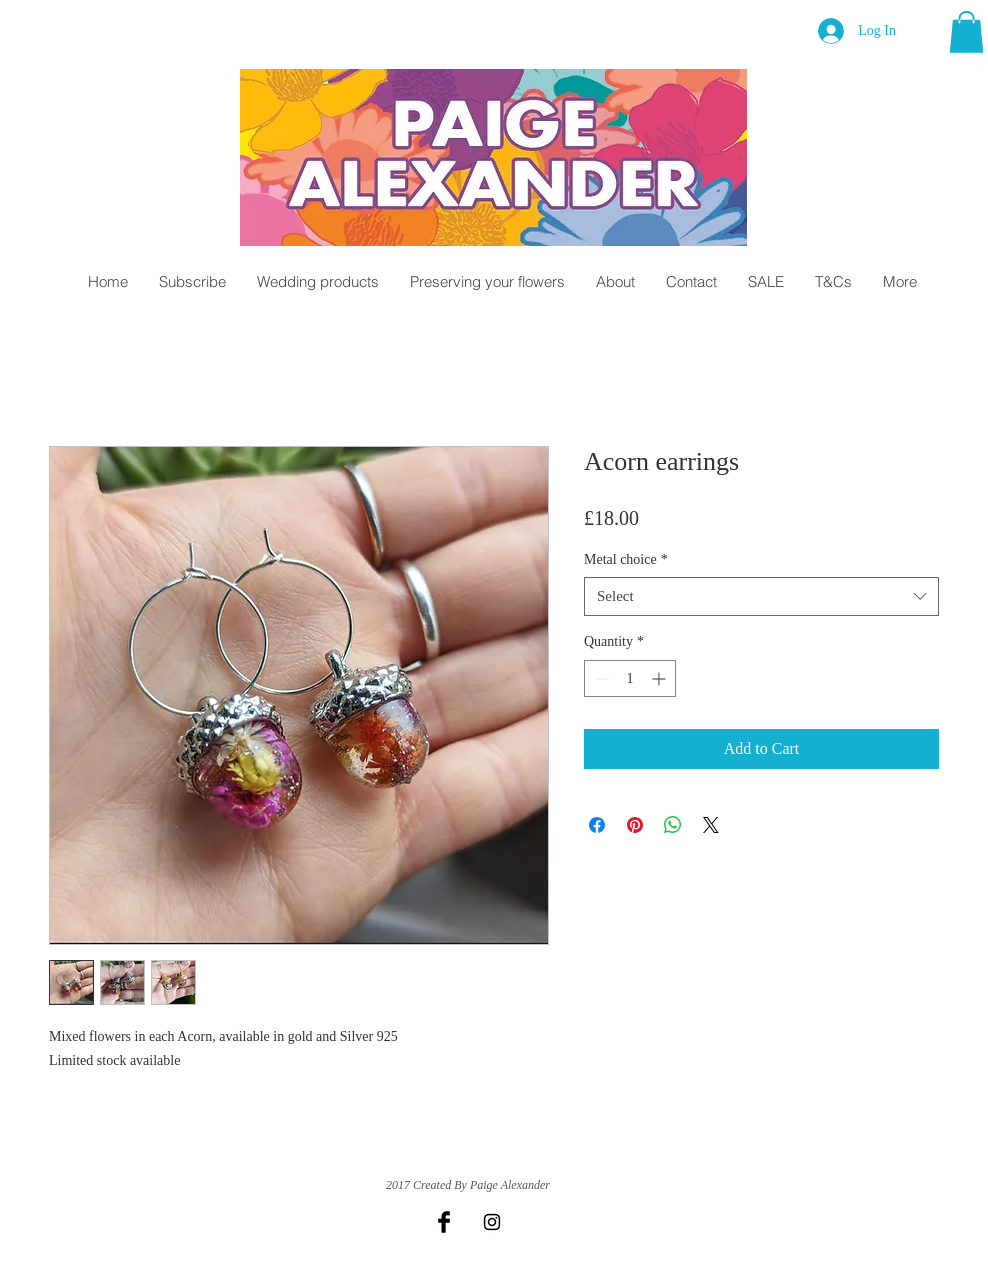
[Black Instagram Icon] (492, 1222)
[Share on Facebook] (597, 825)
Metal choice (626, 559)
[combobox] (761, 596)
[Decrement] (599, 678)
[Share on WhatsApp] (673, 825)
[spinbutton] (630, 678)
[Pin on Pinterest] (635, 825)
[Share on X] (711, 825)
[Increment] (660, 678)
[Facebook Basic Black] (444, 1222)
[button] (966, 32)
